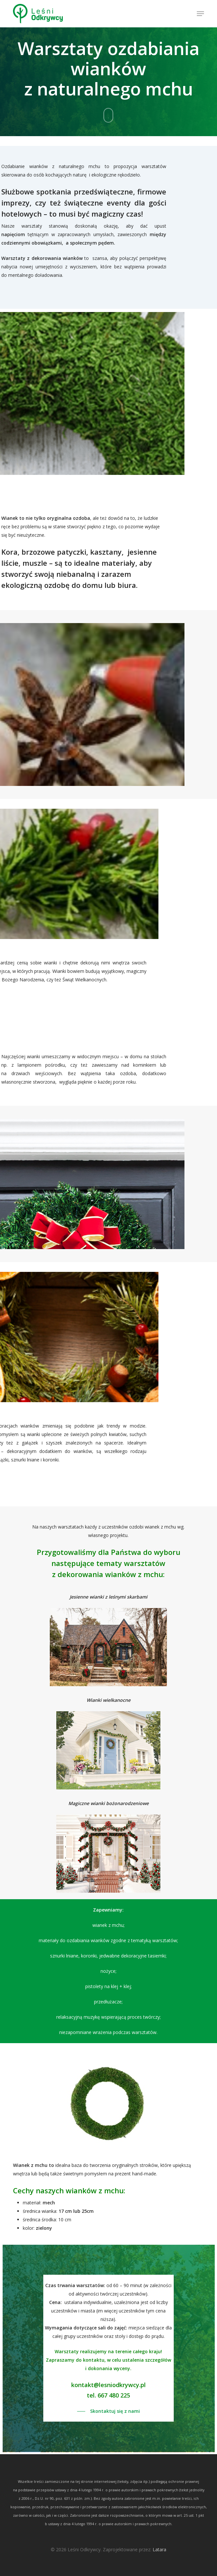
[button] (200, 13)
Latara (159, 2549)
